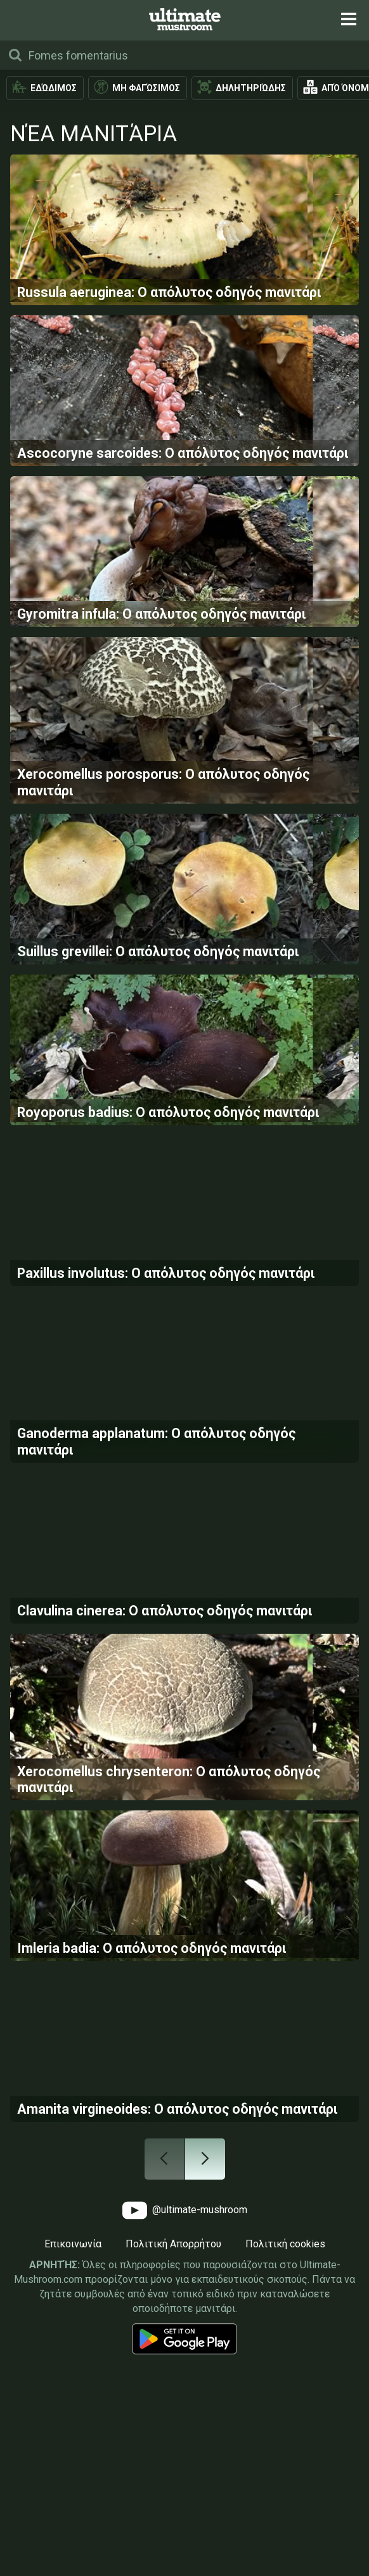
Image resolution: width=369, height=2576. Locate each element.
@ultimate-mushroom (184, 2450)
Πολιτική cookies (285, 2484)
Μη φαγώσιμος (146, 88)
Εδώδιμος (53, 88)
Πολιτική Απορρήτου (173, 2484)
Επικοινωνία (72, 2484)
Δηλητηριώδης (251, 88)
